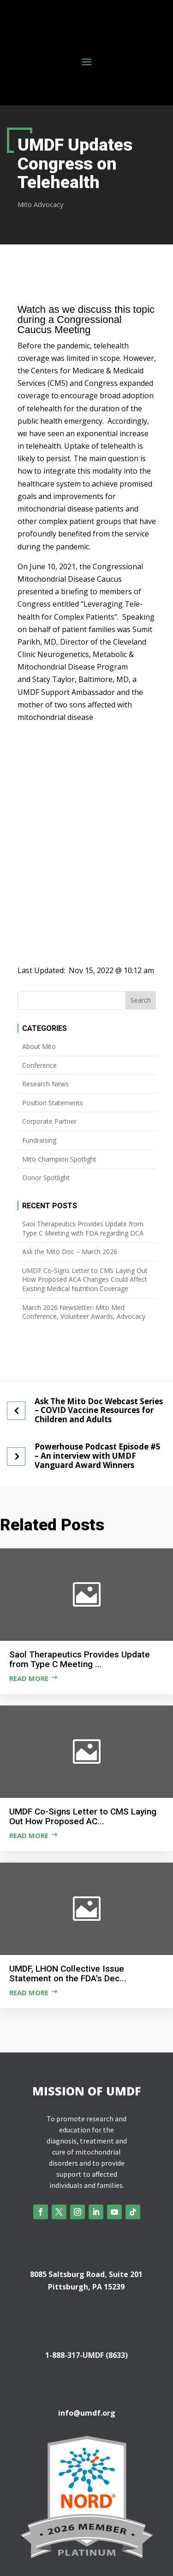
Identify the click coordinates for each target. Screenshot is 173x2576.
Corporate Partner (49, 1121)
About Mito (39, 1046)
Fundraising (39, 1140)
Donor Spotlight (46, 1177)
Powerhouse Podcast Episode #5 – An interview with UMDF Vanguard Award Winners (98, 1455)
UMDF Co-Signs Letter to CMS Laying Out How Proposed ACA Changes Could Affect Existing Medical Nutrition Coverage (85, 1279)
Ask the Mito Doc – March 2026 (69, 1251)
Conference (39, 1065)
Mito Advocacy (41, 204)
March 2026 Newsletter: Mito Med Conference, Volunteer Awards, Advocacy (83, 1312)
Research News (45, 1083)
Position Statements (52, 1102)
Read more (28, 1678)
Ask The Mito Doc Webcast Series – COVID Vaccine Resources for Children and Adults (99, 1410)
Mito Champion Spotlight (59, 1159)
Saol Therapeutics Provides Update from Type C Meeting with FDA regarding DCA (82, 1228)
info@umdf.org (86, 2413)
